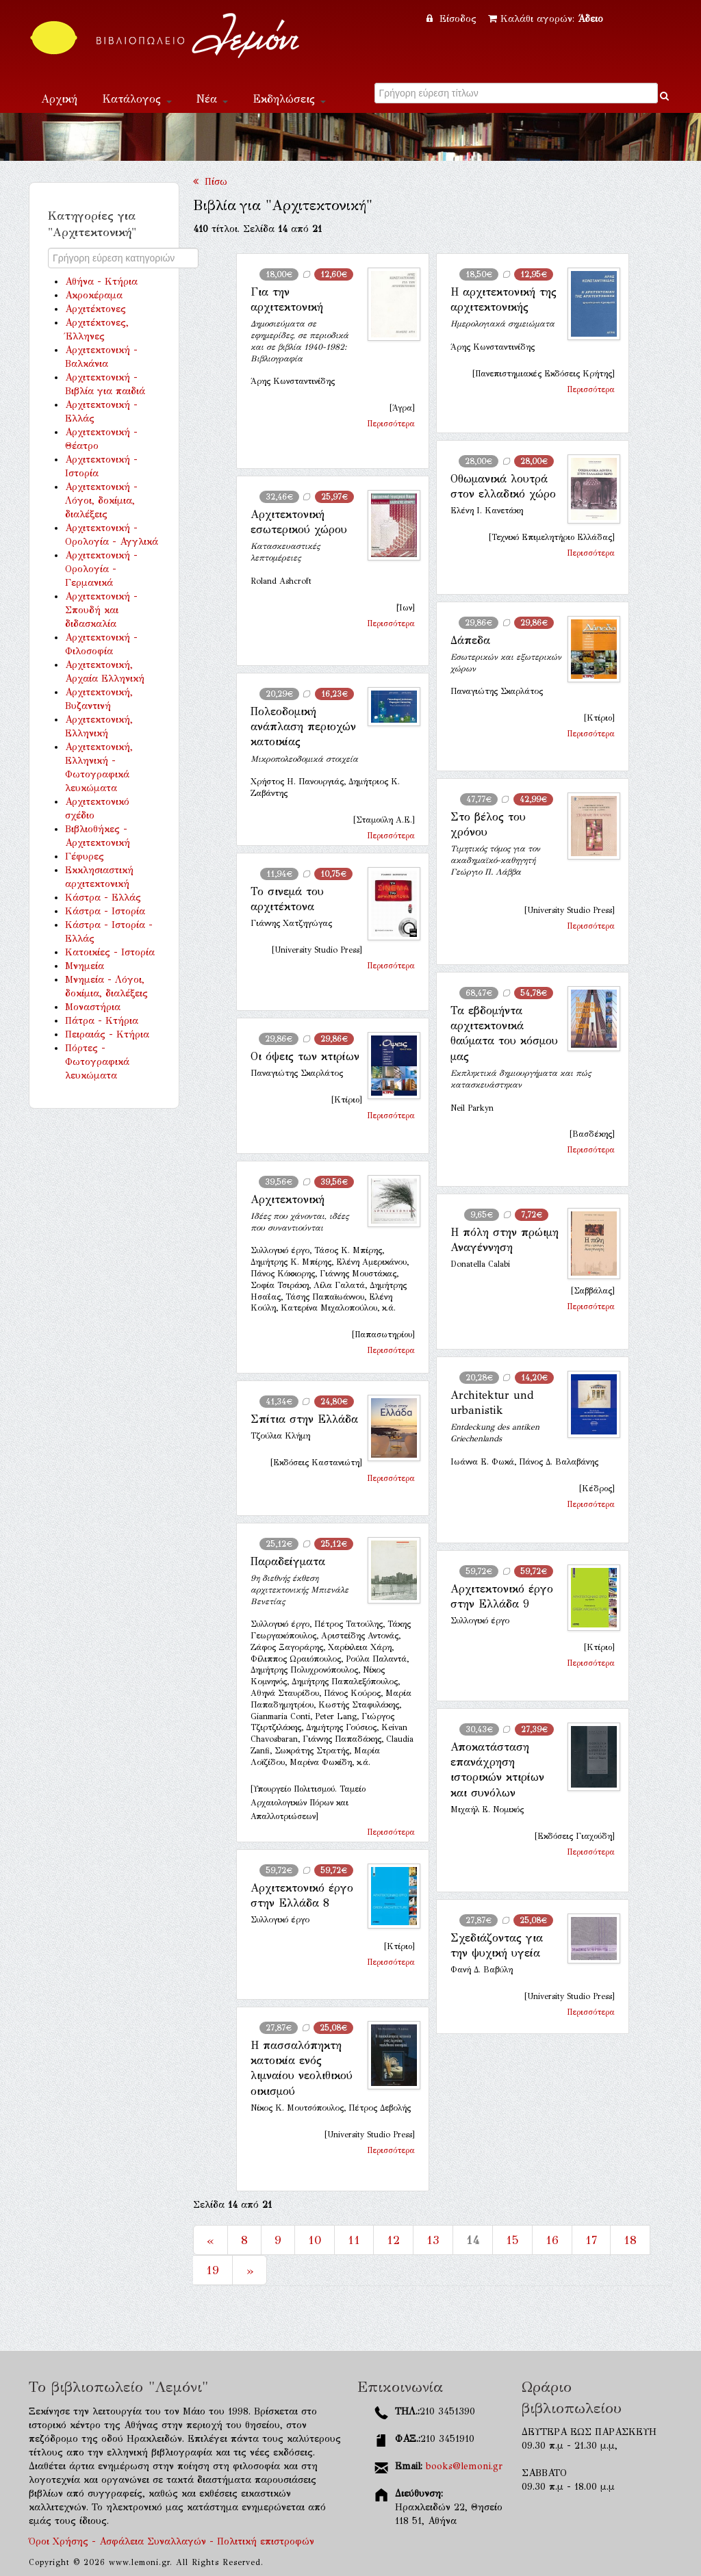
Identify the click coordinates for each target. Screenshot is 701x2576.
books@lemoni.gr (464, 2466)
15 (512, 2239)
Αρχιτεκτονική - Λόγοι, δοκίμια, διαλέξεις (101, 500)
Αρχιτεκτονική (287, 1199)
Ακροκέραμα (94, 295)
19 (212, 2270)
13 (432, 2239)
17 (591, 2239)
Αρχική (59, 98)
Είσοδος (453, 19)
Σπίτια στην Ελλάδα (304, 1419)
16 (552, 2239)
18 (630, 2239)
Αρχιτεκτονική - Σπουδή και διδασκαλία (101, 610)
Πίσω (210, 182)
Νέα (212, 98)
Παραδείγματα (288, 1561)
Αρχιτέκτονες (95, 309)
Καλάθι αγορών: (545, 19)
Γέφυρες (84, 856)
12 (393, 2239)
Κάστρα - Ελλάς (103, 897)
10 (314, 2239)
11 (354, 2239)
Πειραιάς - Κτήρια (107, 1034)
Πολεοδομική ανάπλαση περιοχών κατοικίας (303, 727)
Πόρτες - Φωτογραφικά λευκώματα (97, 1061)
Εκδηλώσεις (289, 98)
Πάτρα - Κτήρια (101, 1021)
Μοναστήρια (92, 1007)
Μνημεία (84, 966)
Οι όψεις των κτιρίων (305, 1056)
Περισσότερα (391, 423)
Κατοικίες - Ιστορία (110, 952)
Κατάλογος (137, 98)
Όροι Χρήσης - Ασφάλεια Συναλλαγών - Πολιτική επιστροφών (171, 2541)
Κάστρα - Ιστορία (105, 911)
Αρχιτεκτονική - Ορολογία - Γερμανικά (101, 569)
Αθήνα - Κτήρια (101, 281)
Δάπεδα (470, 640)
